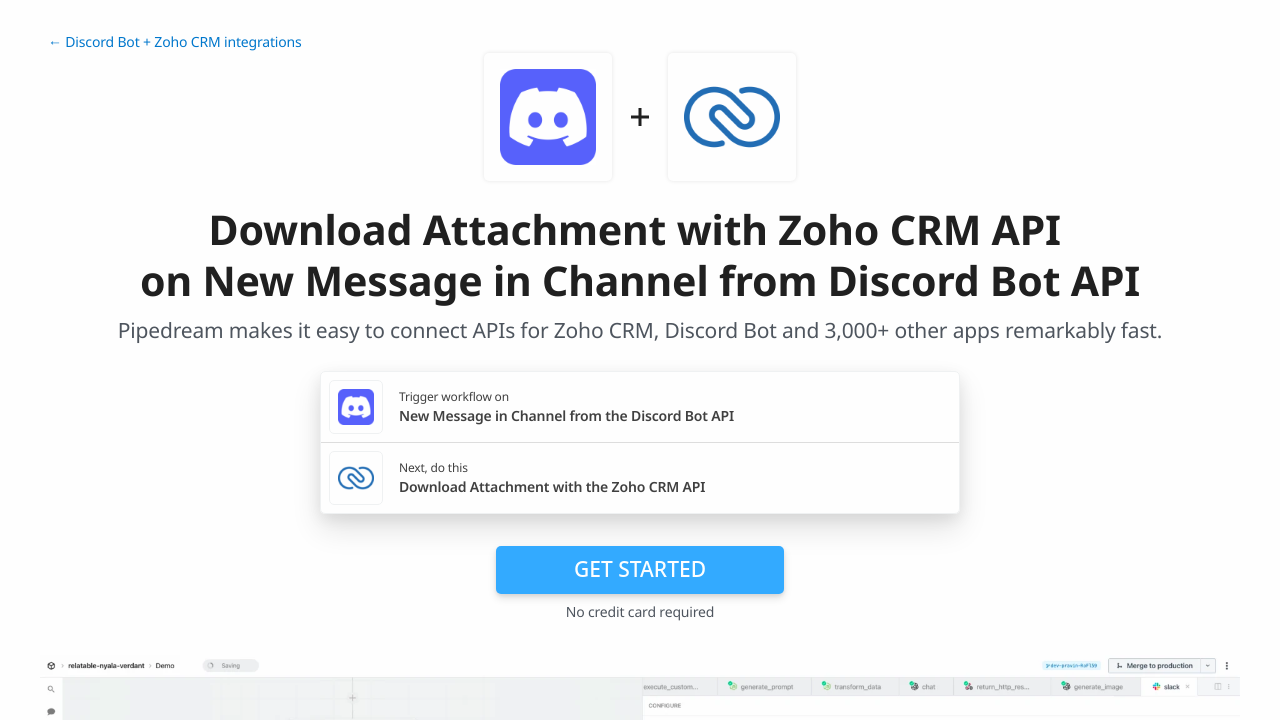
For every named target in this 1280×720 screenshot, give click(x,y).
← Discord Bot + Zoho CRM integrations (175, 42)
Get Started (640, 569)
